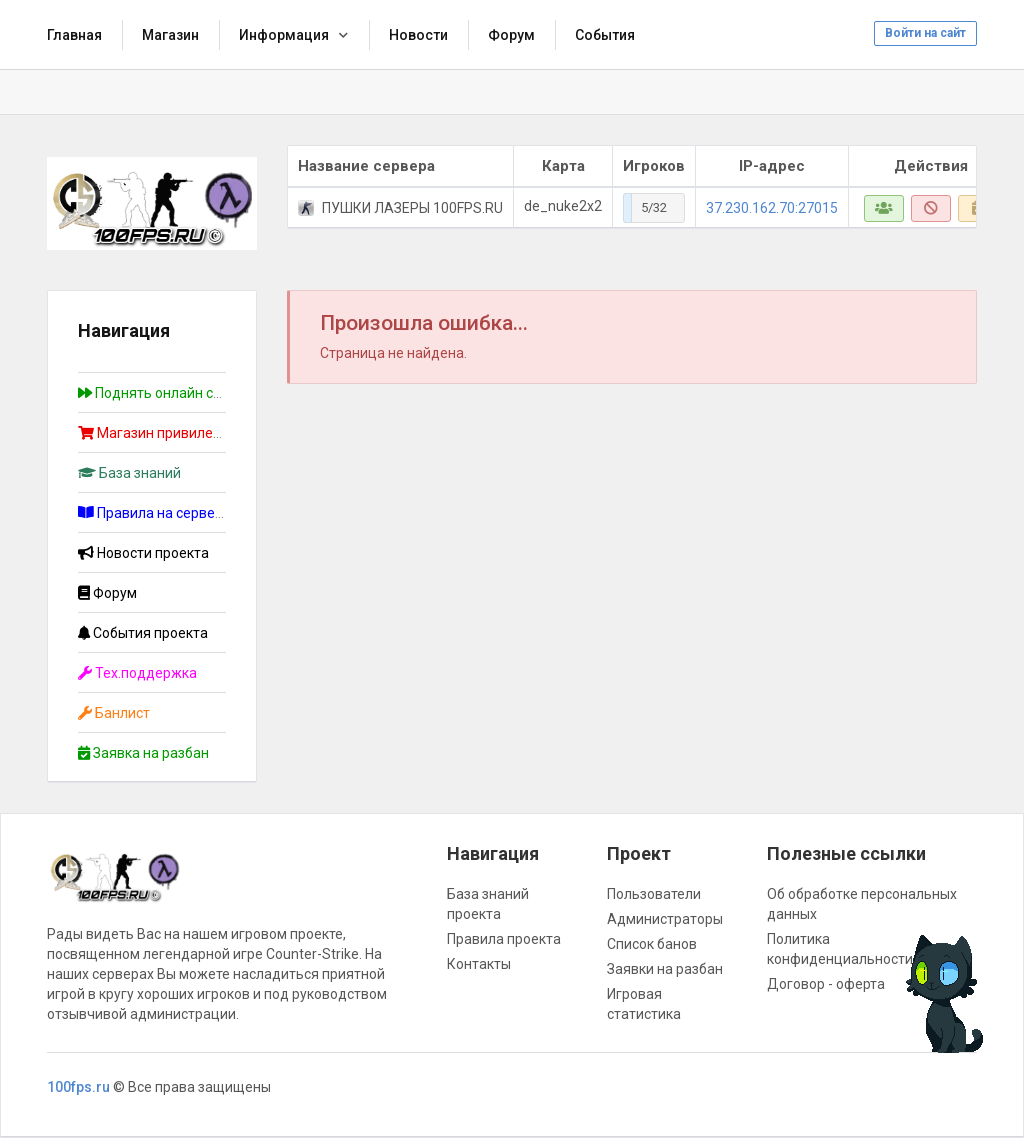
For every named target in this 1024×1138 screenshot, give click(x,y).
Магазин (170, 35)
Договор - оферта (826, 984)
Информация (284, 35)
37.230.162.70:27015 (772, 208)
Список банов (652, 944)
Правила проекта (504, 939)
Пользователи (654, 894)
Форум (511, 35)
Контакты (479, 964)
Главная (74, 35)
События (605, 35)
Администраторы (665, 919)
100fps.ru (78, 1087)
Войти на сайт (925, 33)
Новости (418, 35)
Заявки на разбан (665, 969)
